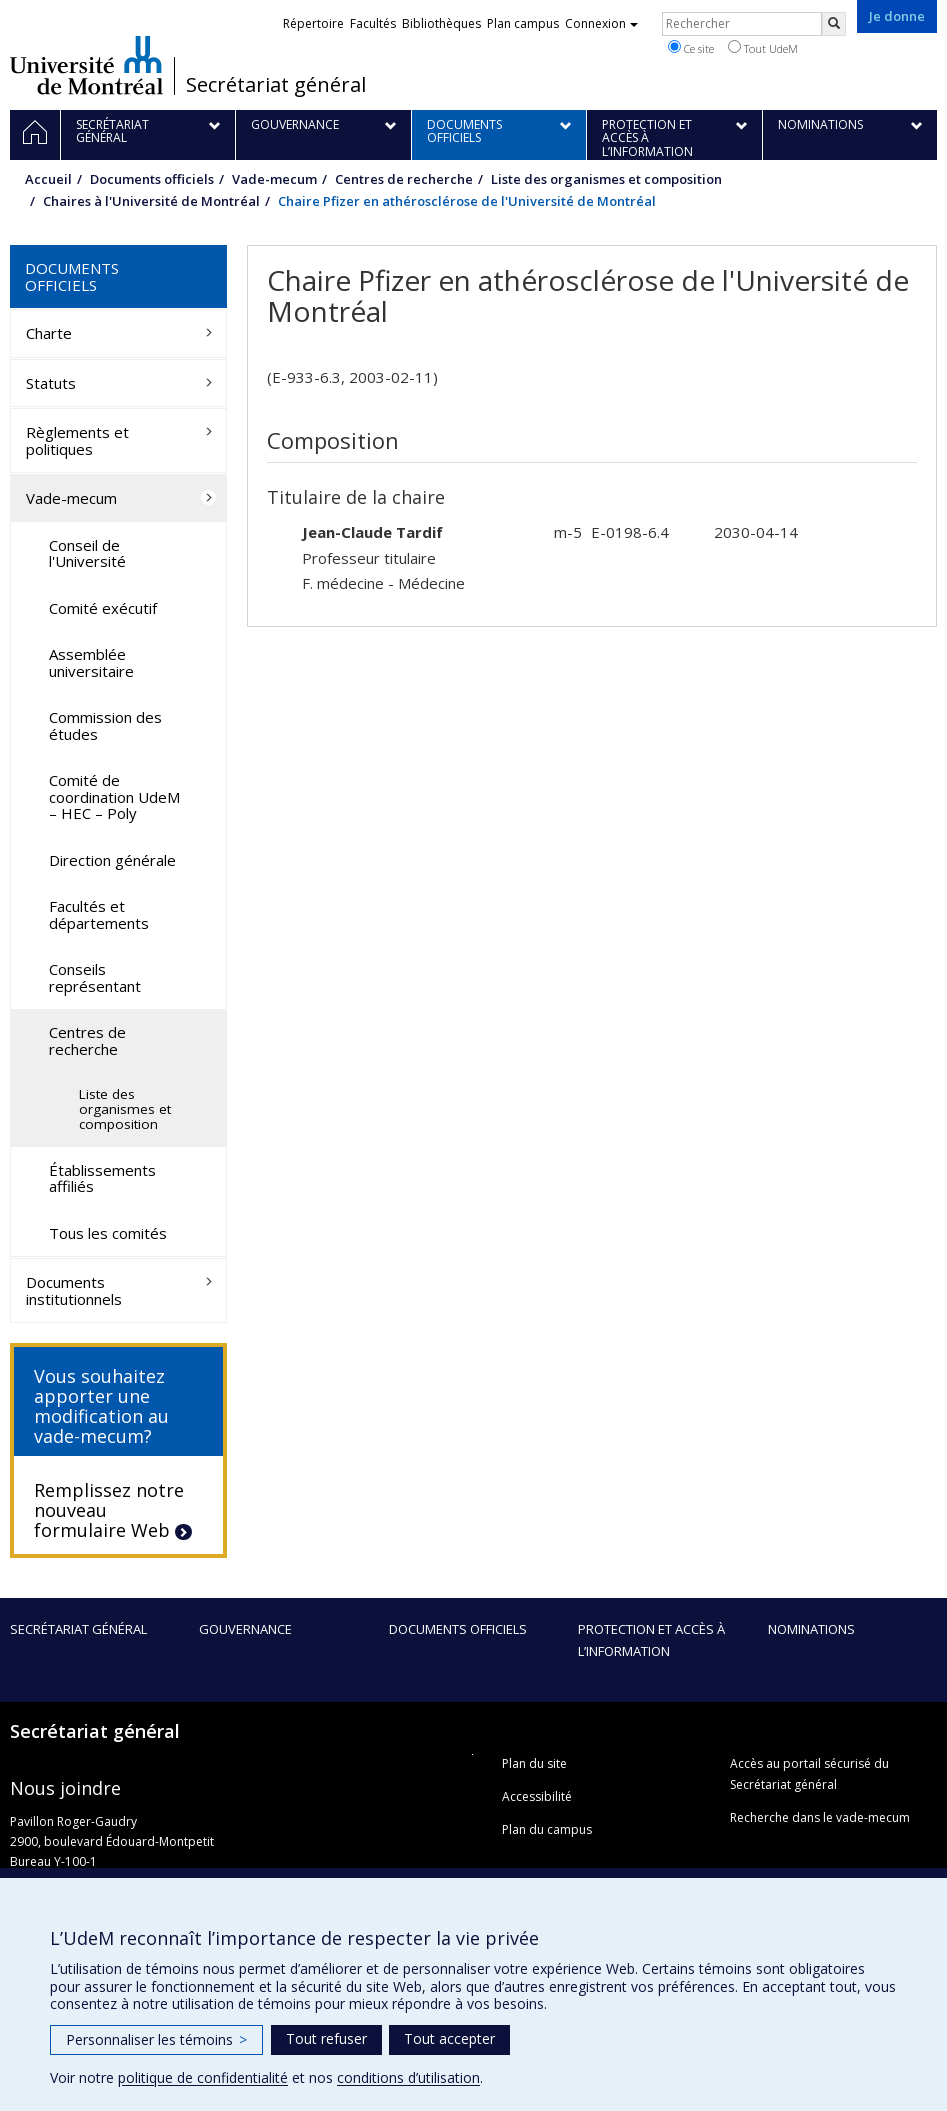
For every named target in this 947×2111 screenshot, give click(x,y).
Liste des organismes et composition (606, 179)
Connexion (601, 23)
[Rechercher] (834, 24)
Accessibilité (537, 1796)
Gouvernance (245, 1629)
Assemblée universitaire (91, 662)
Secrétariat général (276, 85)
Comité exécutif (103, 608)
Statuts (51, 383)
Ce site (691, 48)
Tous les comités (108, 1233)
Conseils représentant (95, 977)
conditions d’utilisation (408, 2077)
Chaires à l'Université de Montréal (151, 201)
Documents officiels (152, 179)
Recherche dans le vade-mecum (820, 1817)
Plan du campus (547, 1829)
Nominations (811, 1629)
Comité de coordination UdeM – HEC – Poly (114, 796)
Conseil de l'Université (87, 553)
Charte (49, 333)
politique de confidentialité (203, 2077)
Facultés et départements (99, 914)
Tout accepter (449, 2038)
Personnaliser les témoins (156, 2039)
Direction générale (112, 860)
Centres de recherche (404, 179)
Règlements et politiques (77, 440)
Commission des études (105, 725)
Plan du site (534, 1763)
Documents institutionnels (74, 1290)
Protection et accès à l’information (651, 1640)
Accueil (48, 179)
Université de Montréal (86, 65)
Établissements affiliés (102, 1178)
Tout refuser (326, 2038)
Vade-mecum (274, 179)
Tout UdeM (763, 48)
